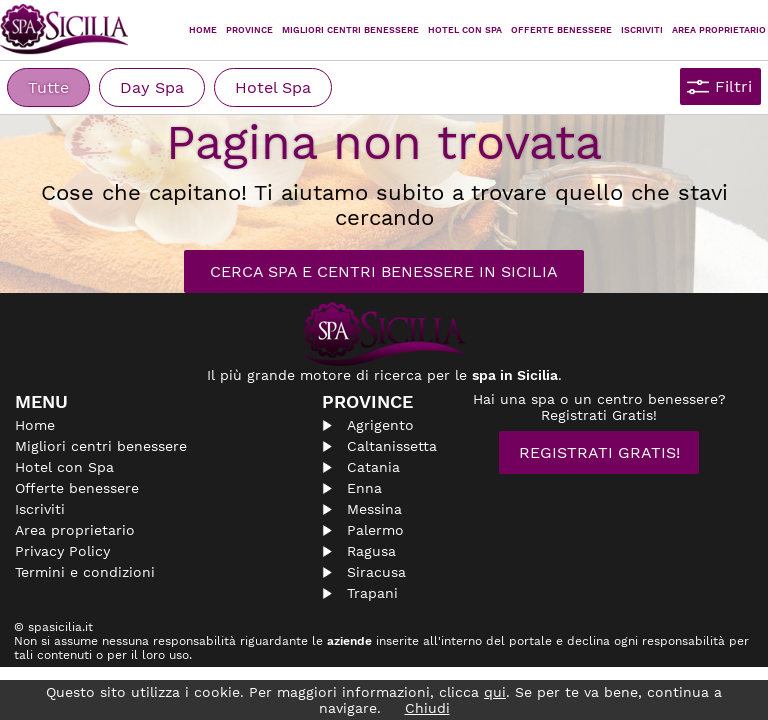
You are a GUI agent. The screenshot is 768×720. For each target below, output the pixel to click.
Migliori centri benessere (350, 30)
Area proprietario (719, 30)
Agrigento (380, 425)
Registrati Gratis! (599, 452)
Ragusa (371, 551)
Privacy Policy (62, 551)
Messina (374, 509)
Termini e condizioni (85, 572)
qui (495, 692)
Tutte (48, 87)
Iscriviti (642, 30)
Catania (373, 467)
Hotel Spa (273, 87)
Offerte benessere (77, 488)
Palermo (375, 530)
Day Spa (152, 87)
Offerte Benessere (561, 30)
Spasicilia (65, 30)
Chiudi (427, 708)
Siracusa (376, 572)
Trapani (372, 593)
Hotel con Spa (465, 30)
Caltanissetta (392, 446)
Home (203, 30)
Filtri (733, 86)
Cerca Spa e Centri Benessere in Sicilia (384, 271)
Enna (364, 488)
